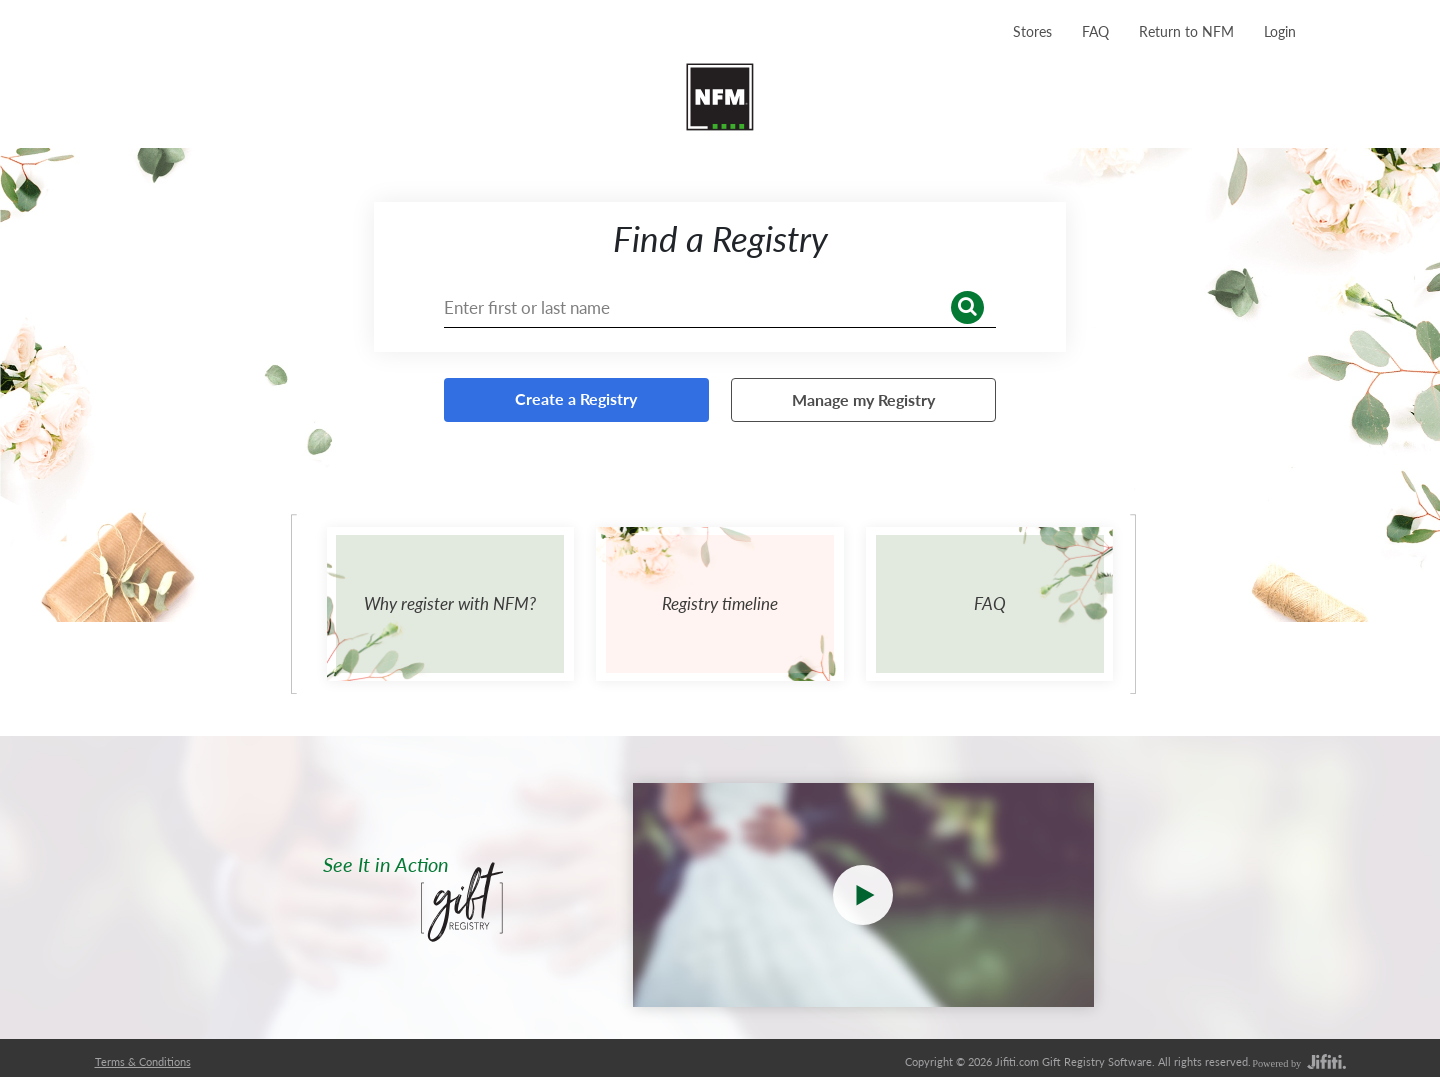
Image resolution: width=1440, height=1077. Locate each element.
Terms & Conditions (143, 1061)
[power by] (1298, 1062)
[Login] (1280, 31)
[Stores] (1032, 31)
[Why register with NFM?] (451, 604)
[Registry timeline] (720, 604)
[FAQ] (1095, 31)
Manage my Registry (863, 399)
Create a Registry (576, 398)
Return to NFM (1186, 31)
